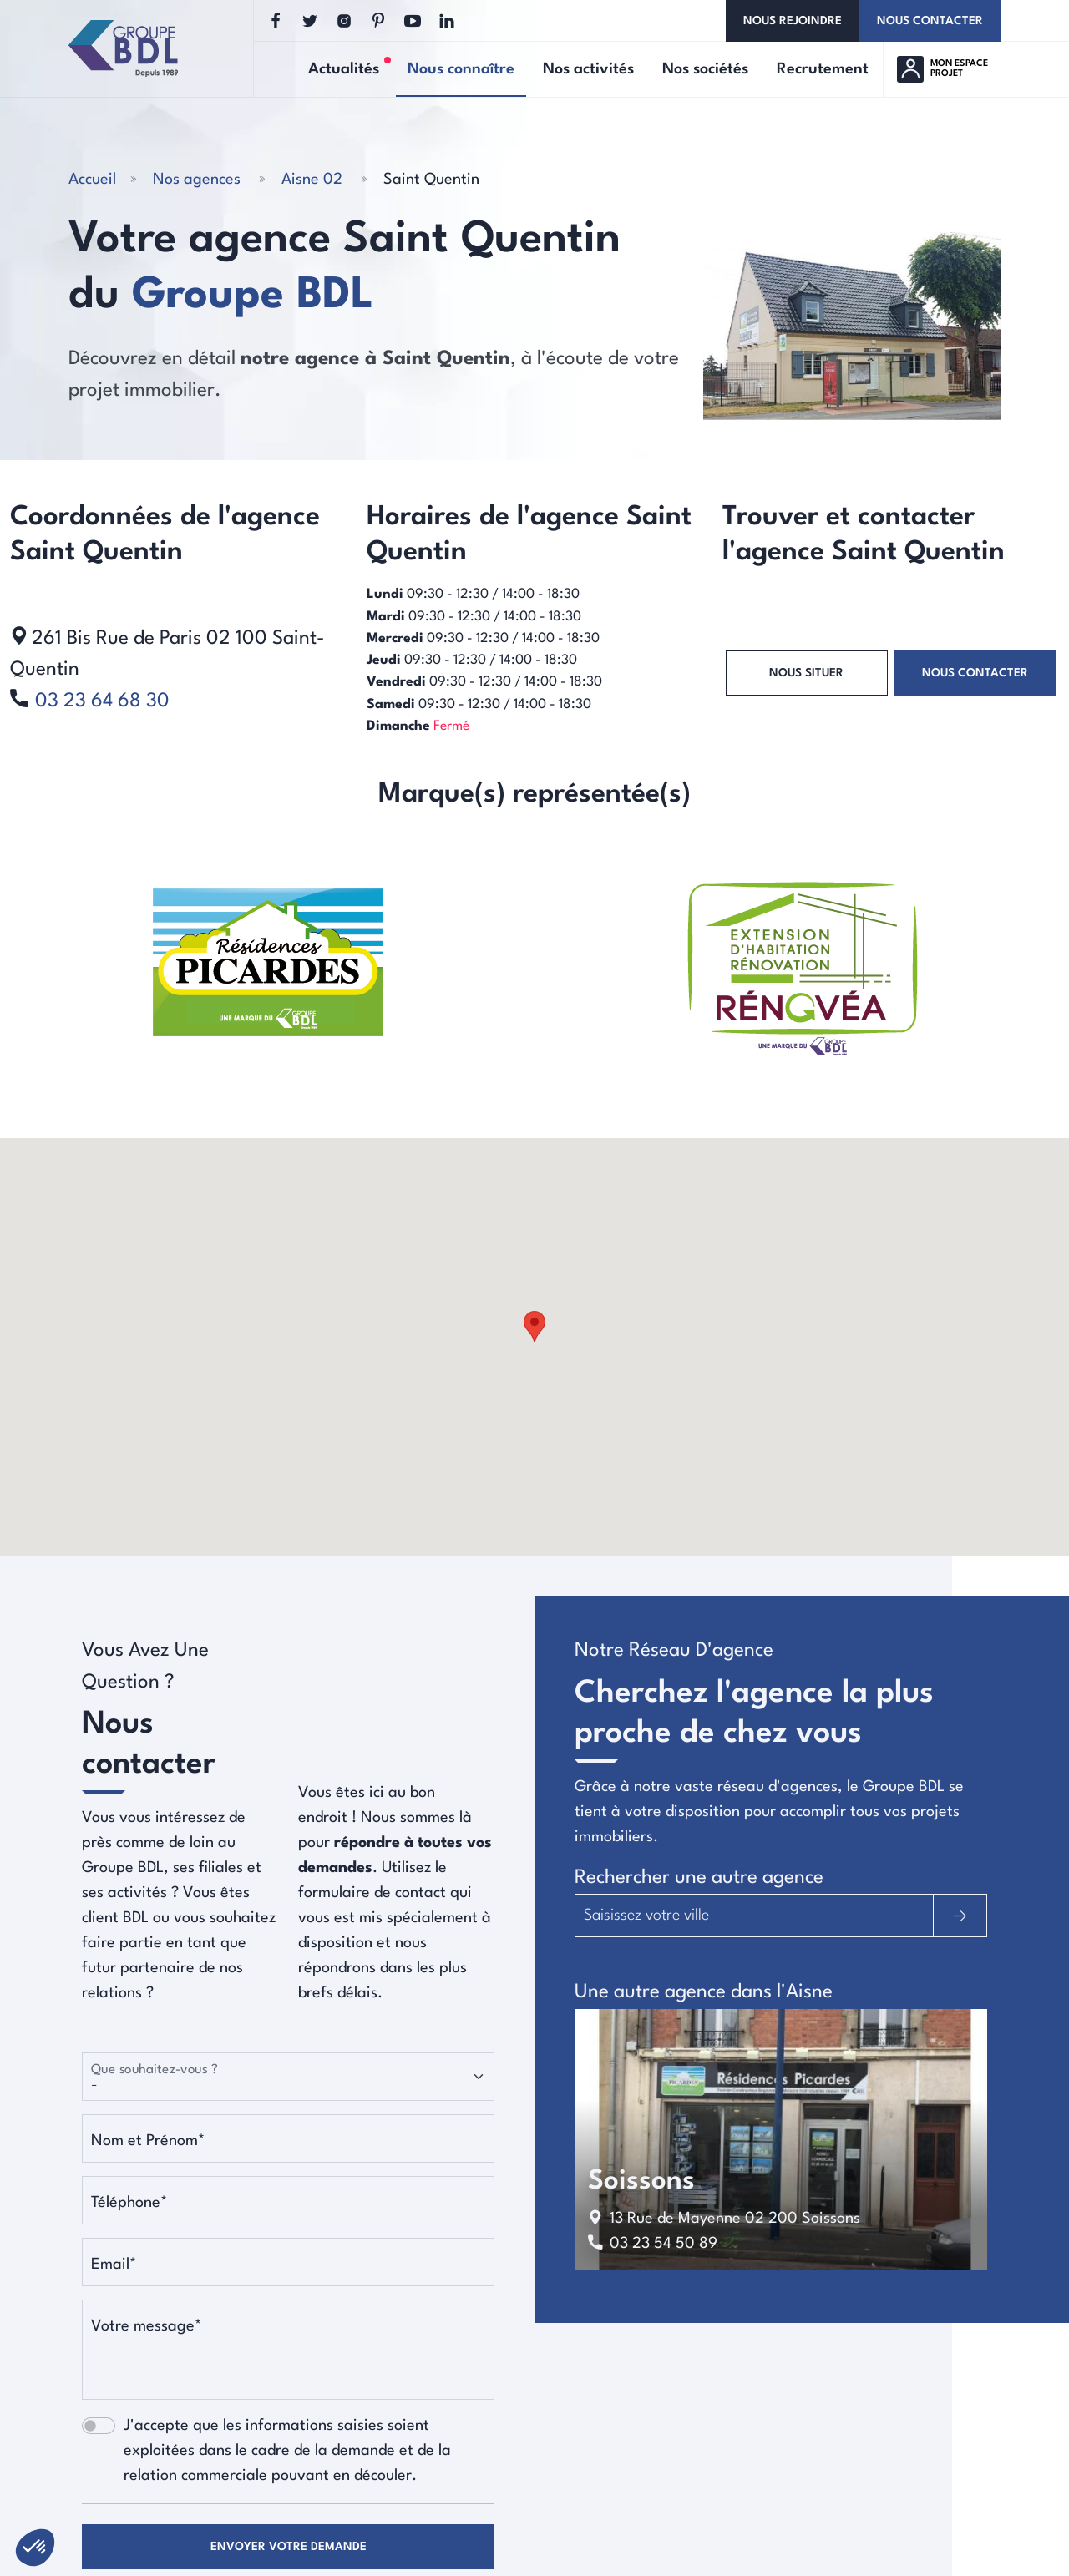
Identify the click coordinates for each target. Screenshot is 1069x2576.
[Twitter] (309, 21)
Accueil (92, 179)
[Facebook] (275, 21)
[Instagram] (344, 21)
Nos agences (197, 179)
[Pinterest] (378, 21)
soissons (641, 2181)
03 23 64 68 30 (102, 701)
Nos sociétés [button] (705, 69)
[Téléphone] (288, 2200)
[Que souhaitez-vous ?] (288, 2076)
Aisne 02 (311, 179)
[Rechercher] (960, 1915)
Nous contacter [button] (975, 673)
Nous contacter (930, 21)
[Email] (288, 2262)
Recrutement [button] (823, 69)
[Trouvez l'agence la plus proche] (754, 1915)
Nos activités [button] (588, 69)
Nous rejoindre (792, 21)
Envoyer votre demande (288, 2547)
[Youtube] (412, 21)
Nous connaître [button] (461, 69)
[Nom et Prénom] (288, 2138)
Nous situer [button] (806, 673)
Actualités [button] (349, 68)
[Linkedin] (446, 21)
